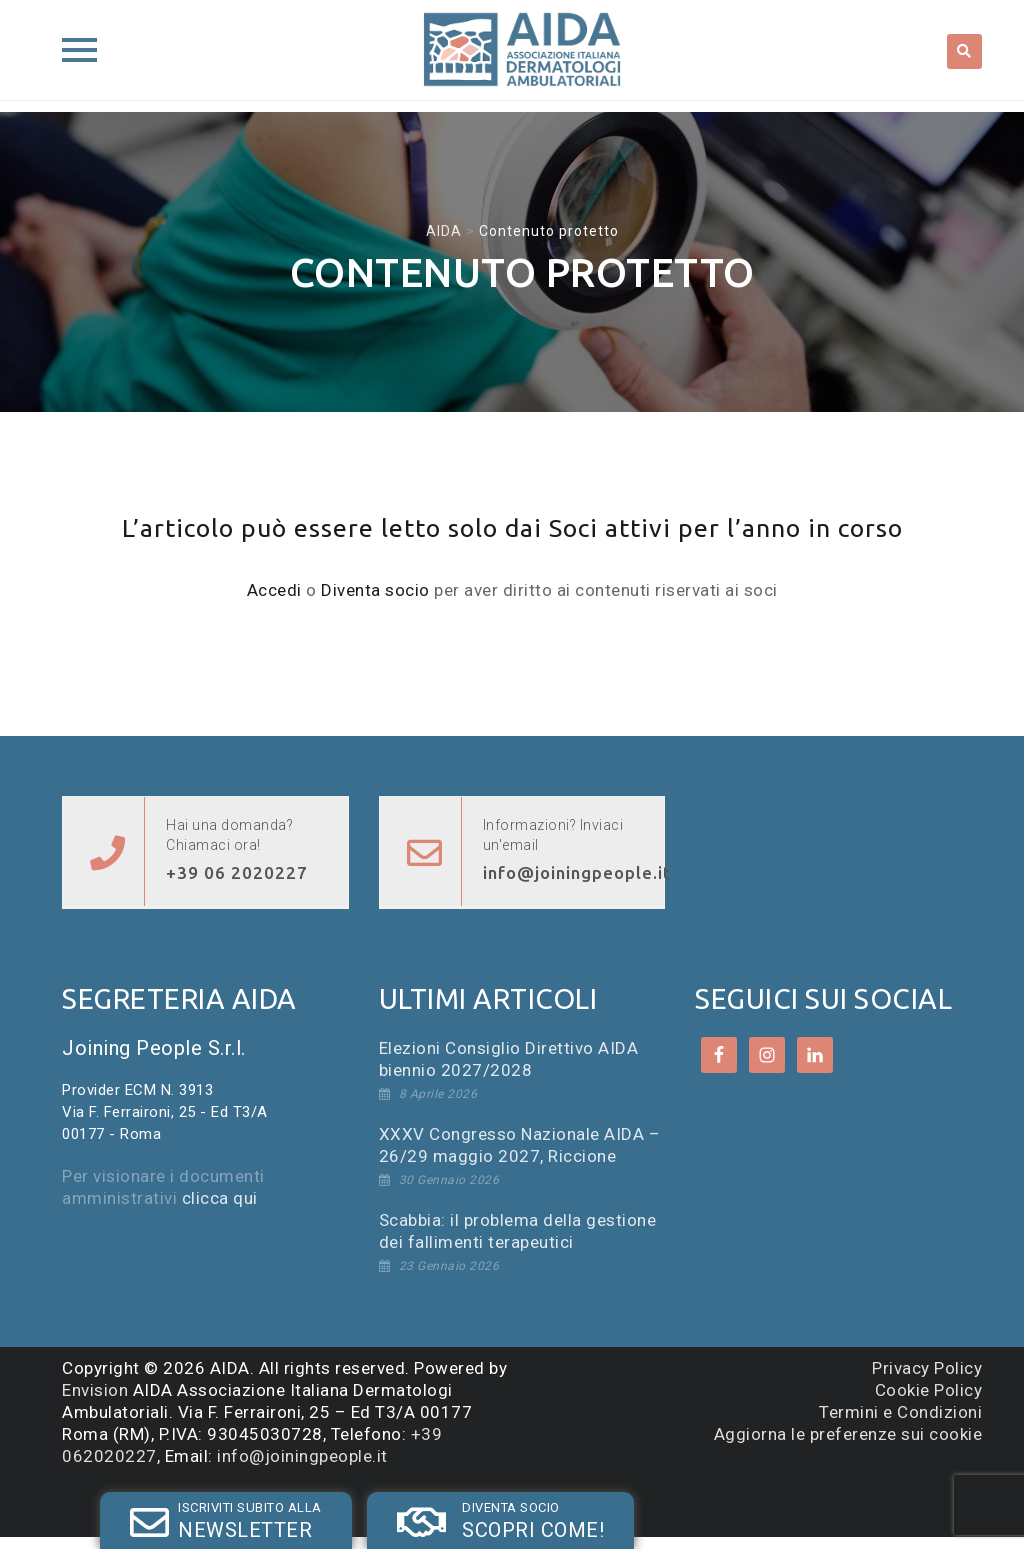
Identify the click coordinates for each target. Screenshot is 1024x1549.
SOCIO (387, 1502)
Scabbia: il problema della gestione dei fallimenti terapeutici (518, 1231)
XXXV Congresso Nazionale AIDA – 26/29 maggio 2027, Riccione (520, 1145)
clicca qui (220, 1198)
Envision (95, 1390)
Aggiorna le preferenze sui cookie (848, 1434)
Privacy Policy (927, 1368)
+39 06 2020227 (237, 872)
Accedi (274, 590)
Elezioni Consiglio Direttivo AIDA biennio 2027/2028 (509, 1059)
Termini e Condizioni (900, 1412)
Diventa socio (375, 590)
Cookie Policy (929, 1390)
